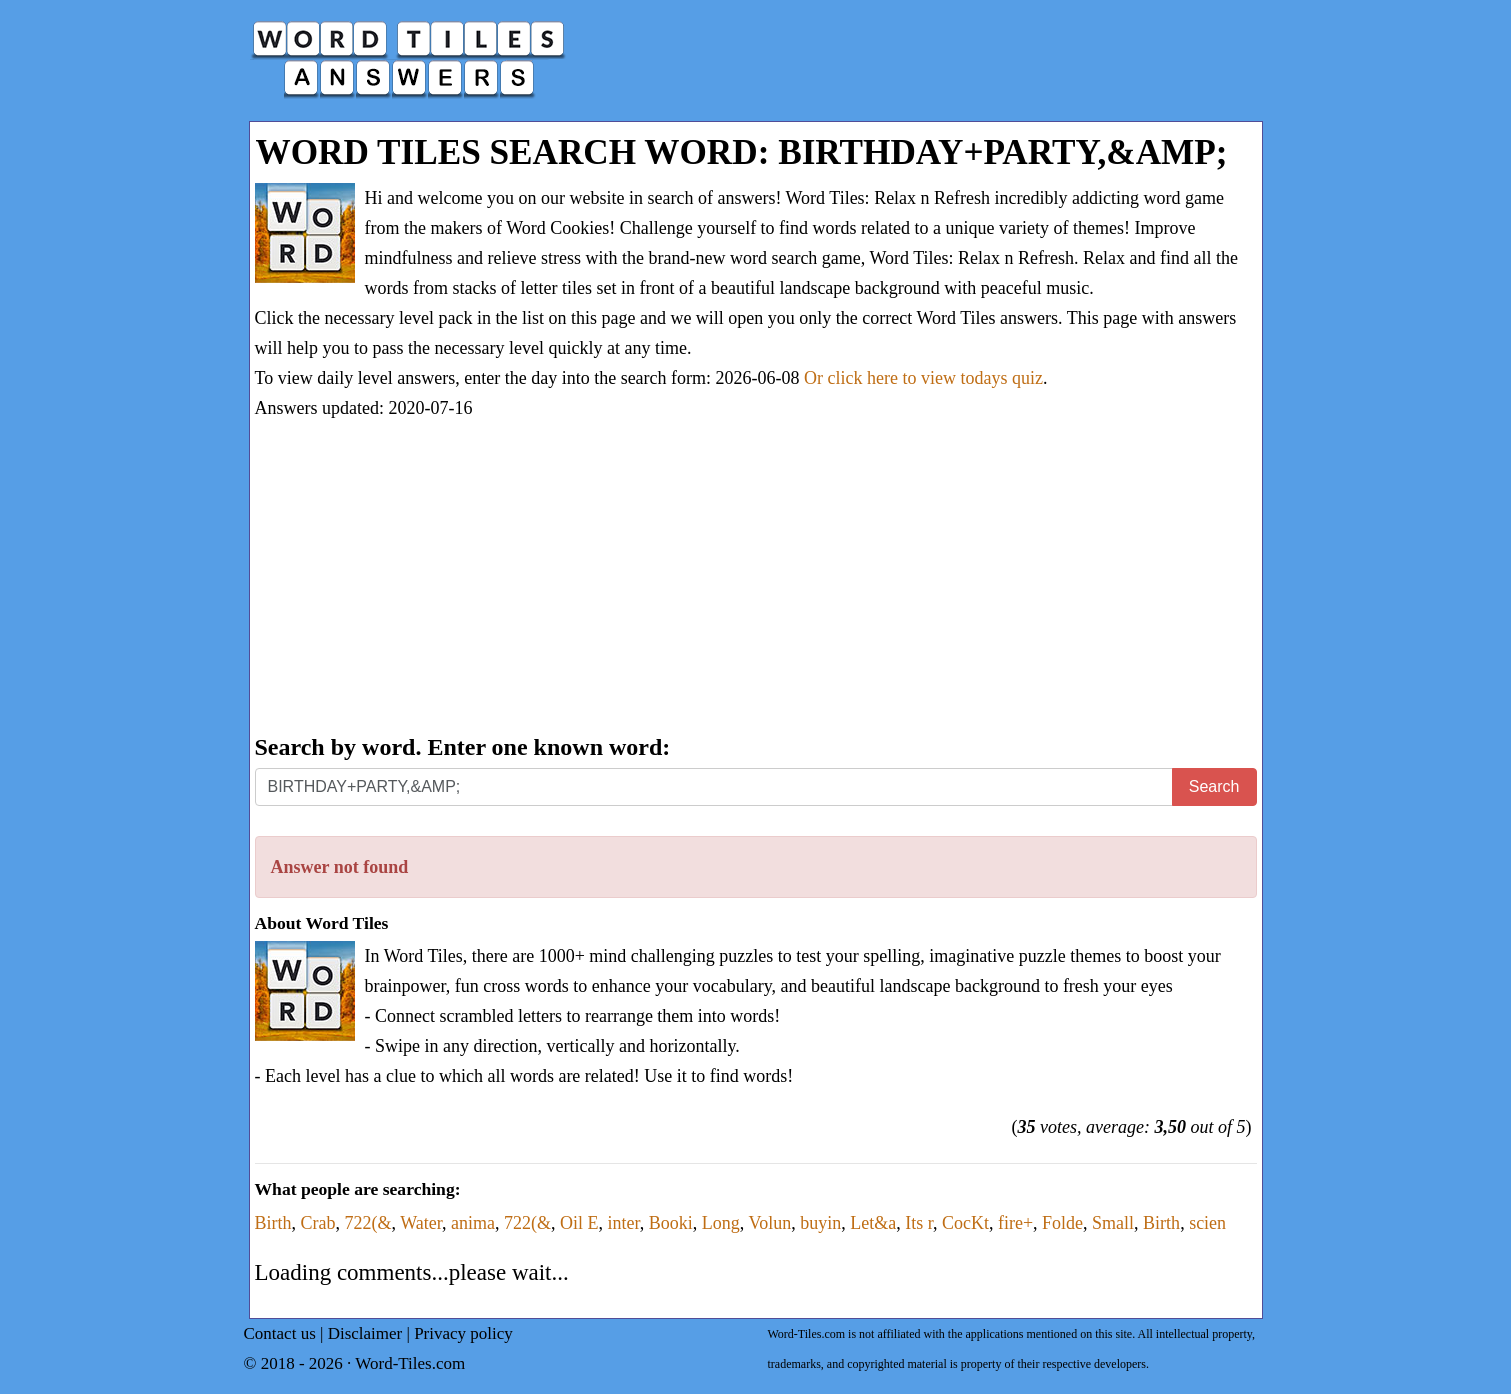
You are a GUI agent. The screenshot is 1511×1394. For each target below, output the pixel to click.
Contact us (280, 1333)
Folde (1062, 1223)
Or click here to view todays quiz (923, 378)
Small (1113, 1223)
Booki (671, 1223)
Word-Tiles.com (410, 1363)
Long (721, 1223)
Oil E (579, 1223)
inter (624, 1223)
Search (1214, 786)
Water (421, 1223)
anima (473, 1223)
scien (1207, 1223)
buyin (820, 1223)
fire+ (1015, 1223)
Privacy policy (463, 1333)
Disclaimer (365, 1333)
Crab (318, 1223)
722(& (368, 1223)
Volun (769, 1223)
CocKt (965, 1223)
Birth (273, 1223)
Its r (919, 1223)
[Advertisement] (756, 579)
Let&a (873, 1223)
